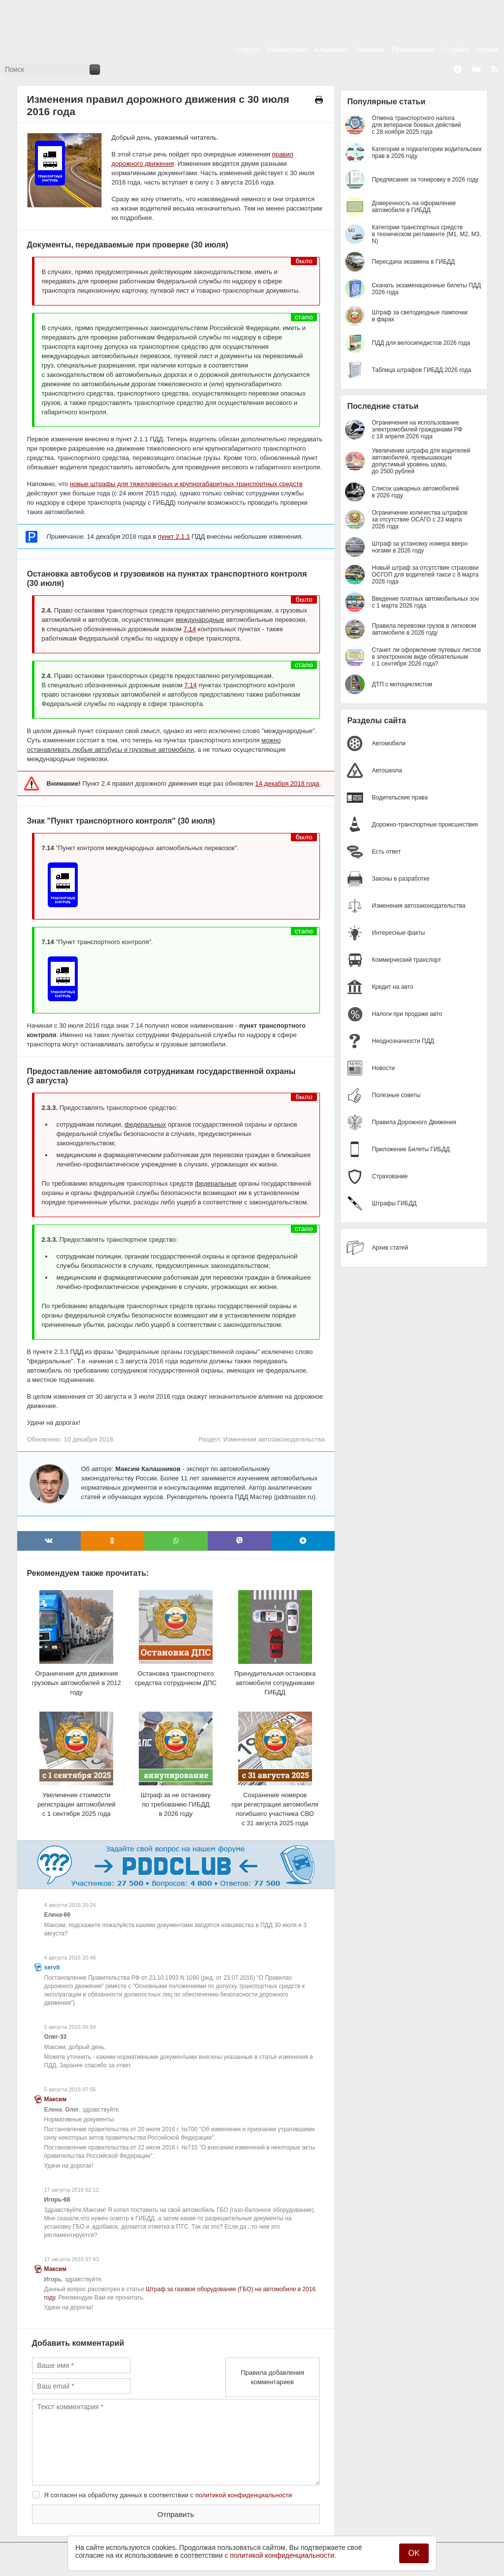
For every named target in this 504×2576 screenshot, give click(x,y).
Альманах (331, 49)
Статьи (248, 49)
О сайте (455, 49)
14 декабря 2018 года (287, 783)
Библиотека (287, 49)
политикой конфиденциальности (243, 2495)
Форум (486, 49)
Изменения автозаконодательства (273, 1439)
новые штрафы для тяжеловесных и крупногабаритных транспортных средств (186, 484)
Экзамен (370, 49)
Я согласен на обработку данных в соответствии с (168, 2495)
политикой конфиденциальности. (283, 2555)
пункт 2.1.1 (174, 536)
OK (413, 2553)
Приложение (413, 49)
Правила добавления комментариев (272, 2377)
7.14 (190, 629)
